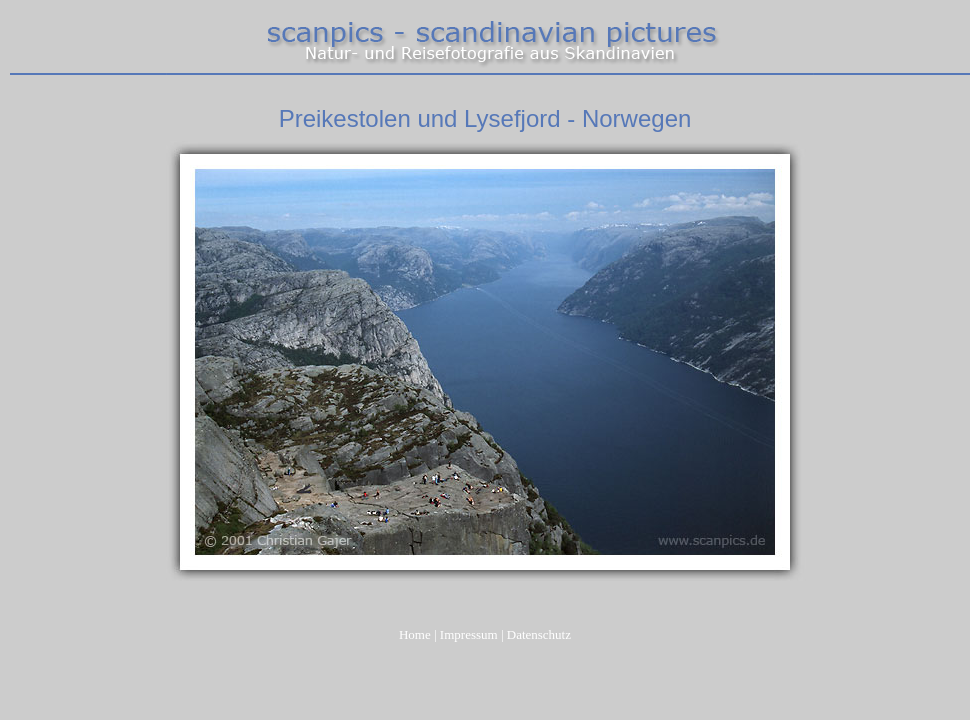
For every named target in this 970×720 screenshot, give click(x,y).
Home (415, 634)
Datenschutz (539, 634)
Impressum (469, 634)
